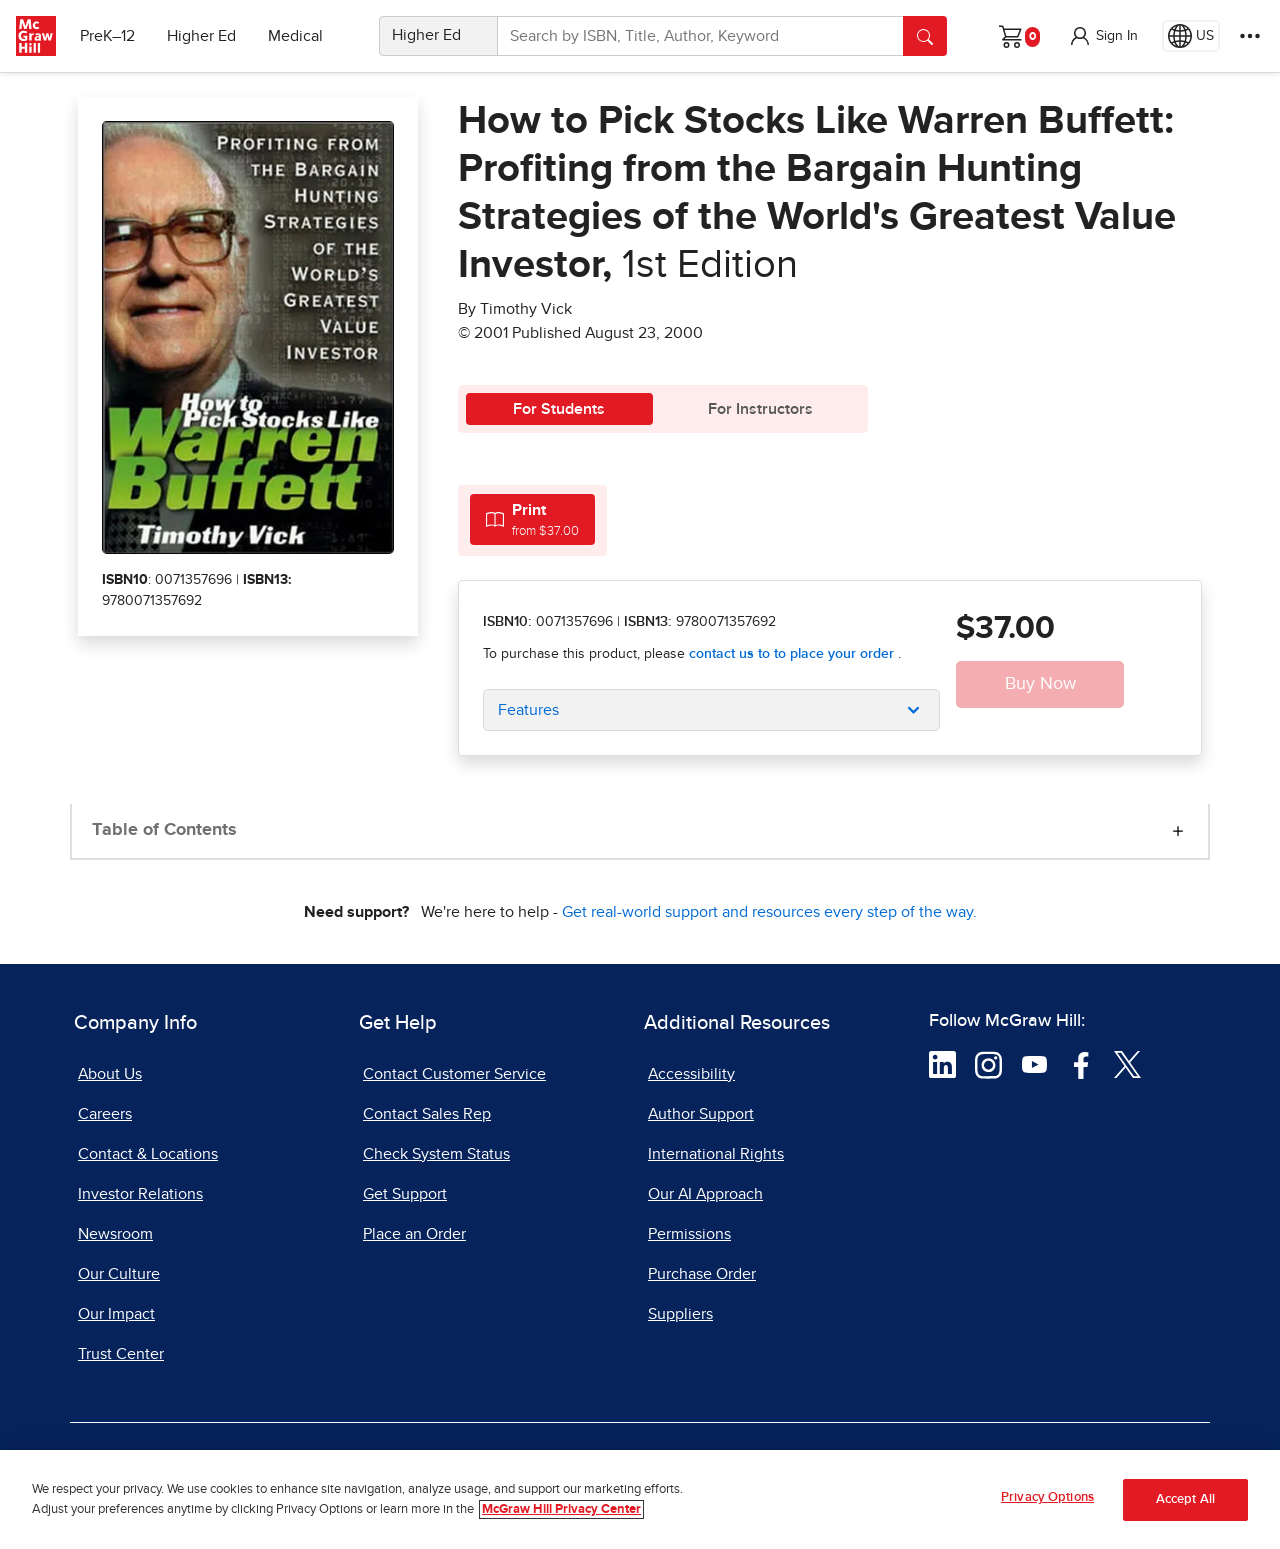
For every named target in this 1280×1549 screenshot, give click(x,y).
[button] (1103, 36)
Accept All (1185, 1503)
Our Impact (116, 1314)
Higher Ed (201, 36)
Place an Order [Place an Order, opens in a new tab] (414, 1234)
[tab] (532, 519)
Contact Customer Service (454, 1074)
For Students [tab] (559, 409)
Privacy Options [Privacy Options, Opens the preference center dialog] (1047, 1501)
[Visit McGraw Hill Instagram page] (988, 1064)
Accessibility (691, 1074)
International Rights (716, 1154)
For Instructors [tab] (760, 409)
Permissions (689, 1234)
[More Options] (1250, 36)
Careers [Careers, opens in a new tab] (105, 1114)
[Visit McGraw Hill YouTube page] (1034, 1064)
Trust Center (121, 1354)
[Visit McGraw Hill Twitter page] (1127, 1064)
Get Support (405, 1194)
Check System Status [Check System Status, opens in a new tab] (436, 1154)
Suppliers (680, 1314)
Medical (295, 36)
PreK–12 (107, 36)
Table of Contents (164, 830)
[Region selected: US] (1191, 36)
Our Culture (119, 1274)
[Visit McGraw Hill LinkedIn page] (942, 1064)
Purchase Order (702, 1274)
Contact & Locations (148, 1154)
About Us (110, 1074)
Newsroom (115, 1234)
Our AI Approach (705, 1194)
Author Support (701, 1114)
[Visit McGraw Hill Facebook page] (1081, 1064)
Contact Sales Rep (427, 1114)
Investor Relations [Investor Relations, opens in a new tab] (140, 1194)
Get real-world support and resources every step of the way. (769, 912)
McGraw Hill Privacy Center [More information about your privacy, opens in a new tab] (561, 1512)
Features (528, 710)
